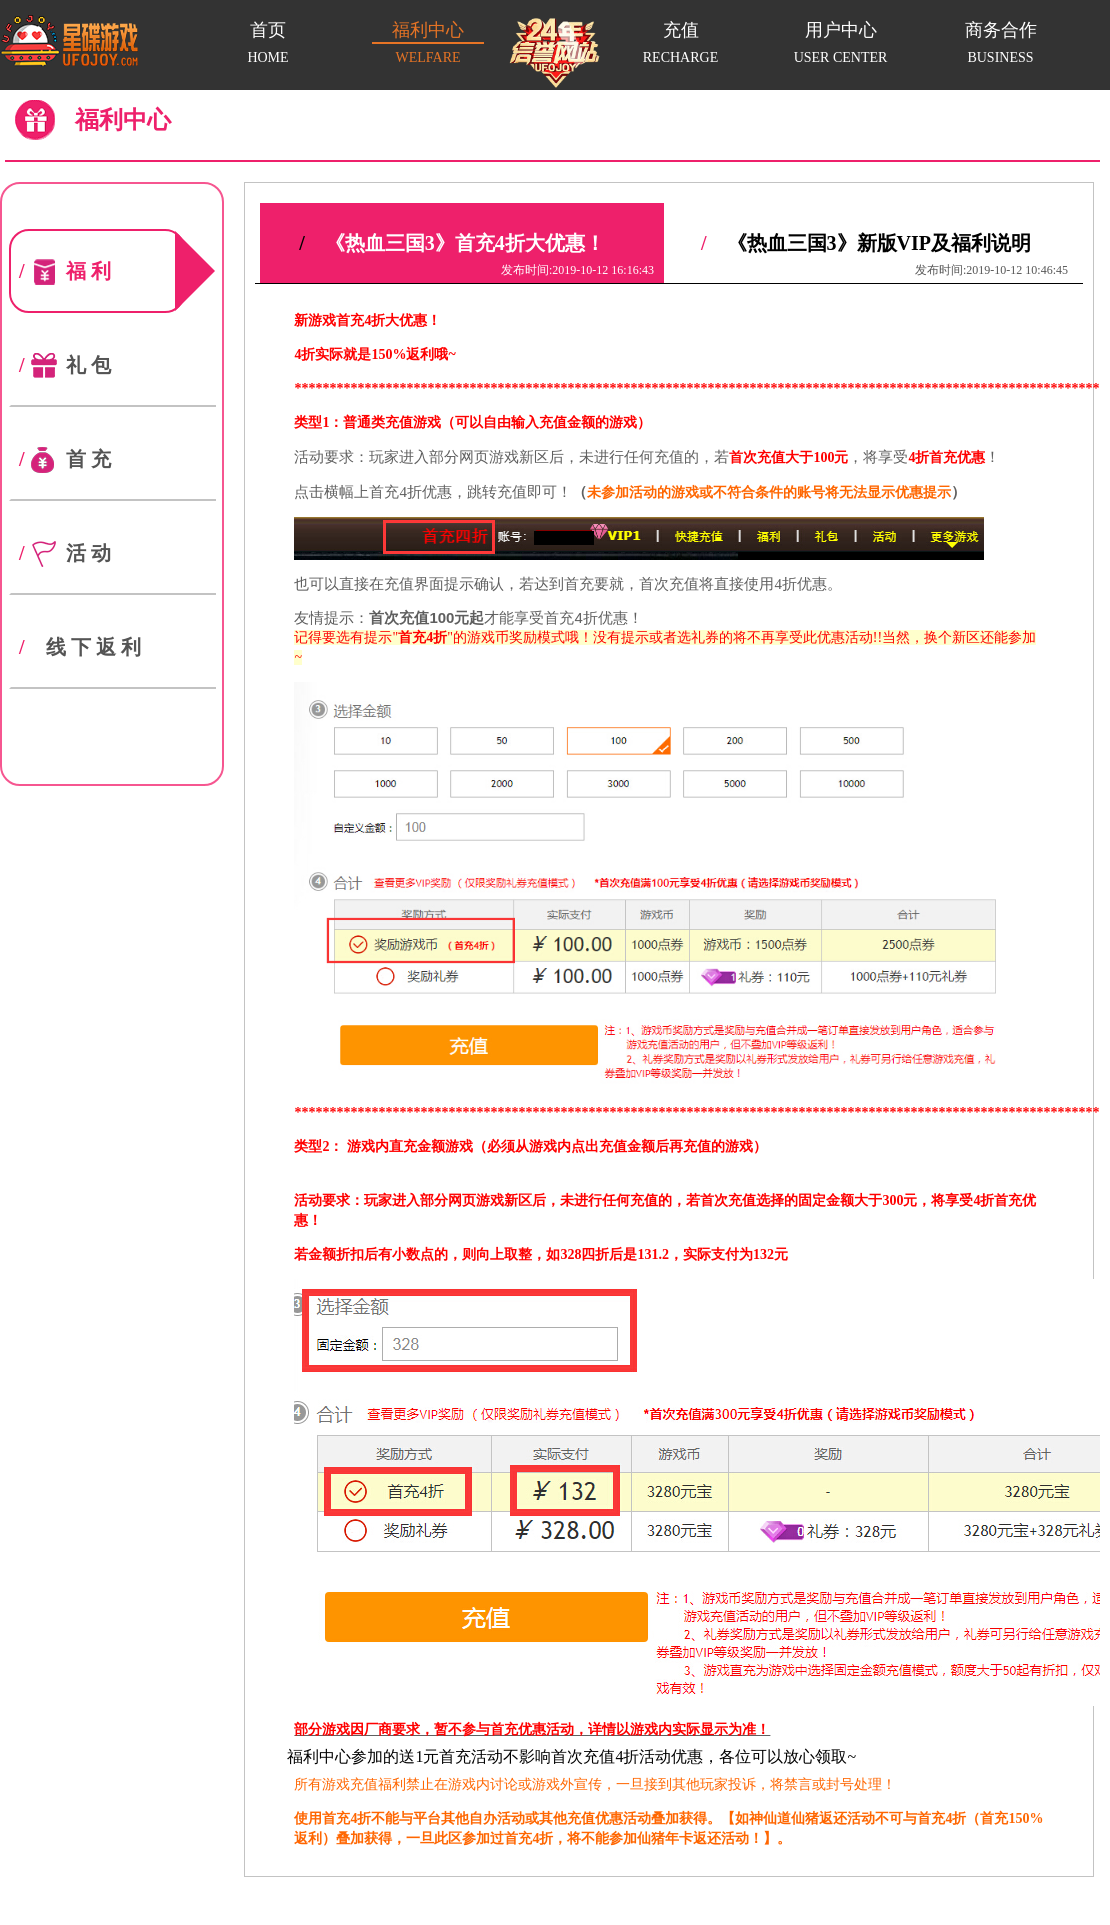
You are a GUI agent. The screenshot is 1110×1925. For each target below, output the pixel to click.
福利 (100, 271)
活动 (66, 553)
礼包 (66, 365)
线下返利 (81, 647)
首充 (66, 459)
